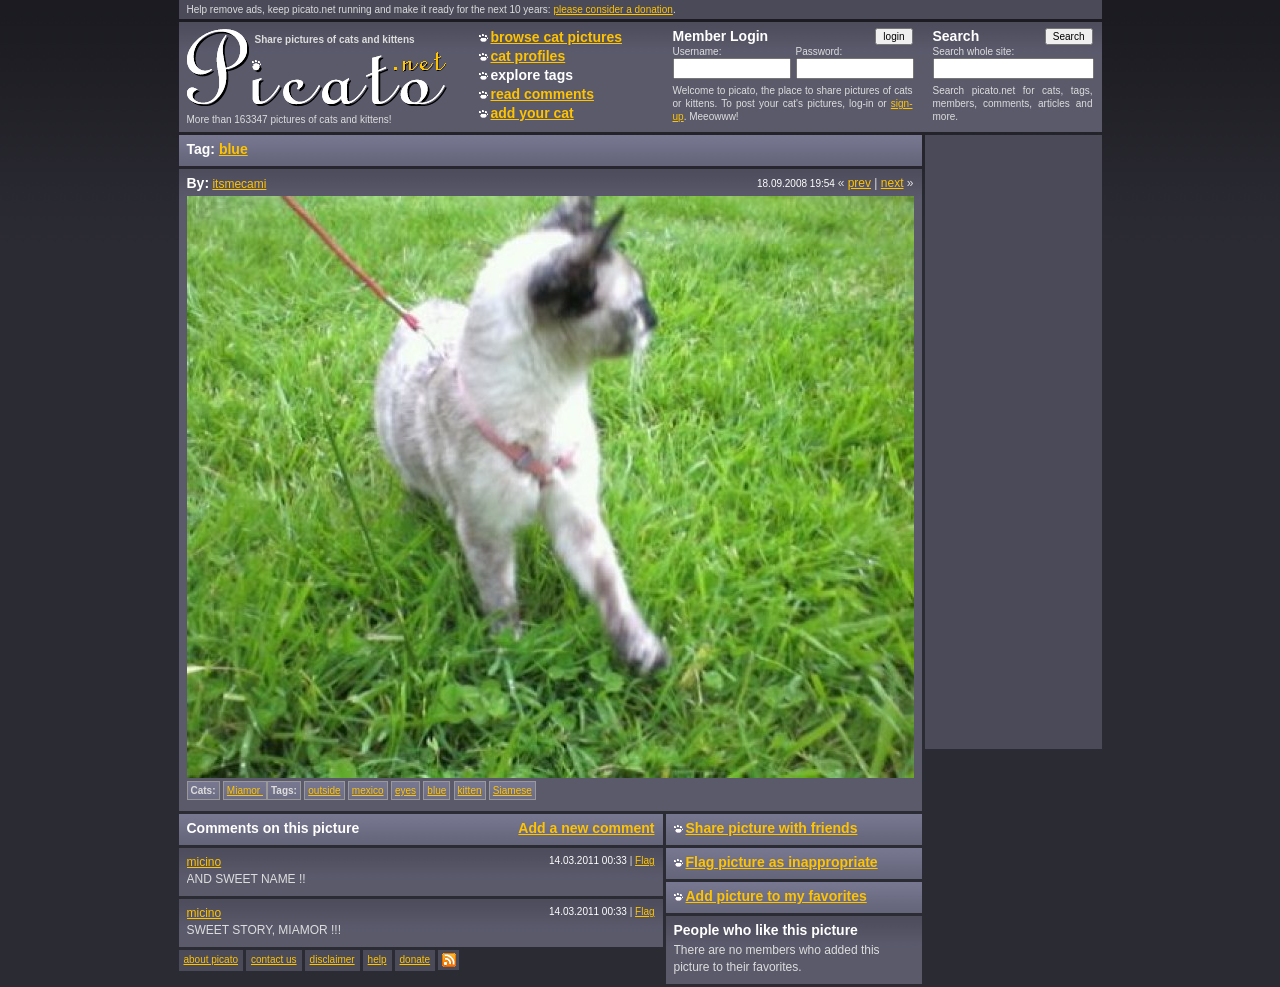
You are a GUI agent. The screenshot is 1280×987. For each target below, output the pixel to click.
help (377, 959)
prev (859, 183)
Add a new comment (586, 828)
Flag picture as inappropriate (782, 862)
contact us (274, 959)
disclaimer (332, 959)
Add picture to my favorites (776, 896)
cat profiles (528, 56)
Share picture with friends (772, 828)
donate (415, 959)
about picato (211, 959)
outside (324, 790)
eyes (405, 790)
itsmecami (239, 184)
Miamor (245, 790)
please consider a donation (613, 9)
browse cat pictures (557, 37)
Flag (644, 860)
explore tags (532, 75)
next (892, 183)
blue (233, 149)
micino (204, 862)
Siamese (512, 790)
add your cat (532, 113)
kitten (470, 790)
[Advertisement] (1013, 441)
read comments (542, 94)
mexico (368, 790)
